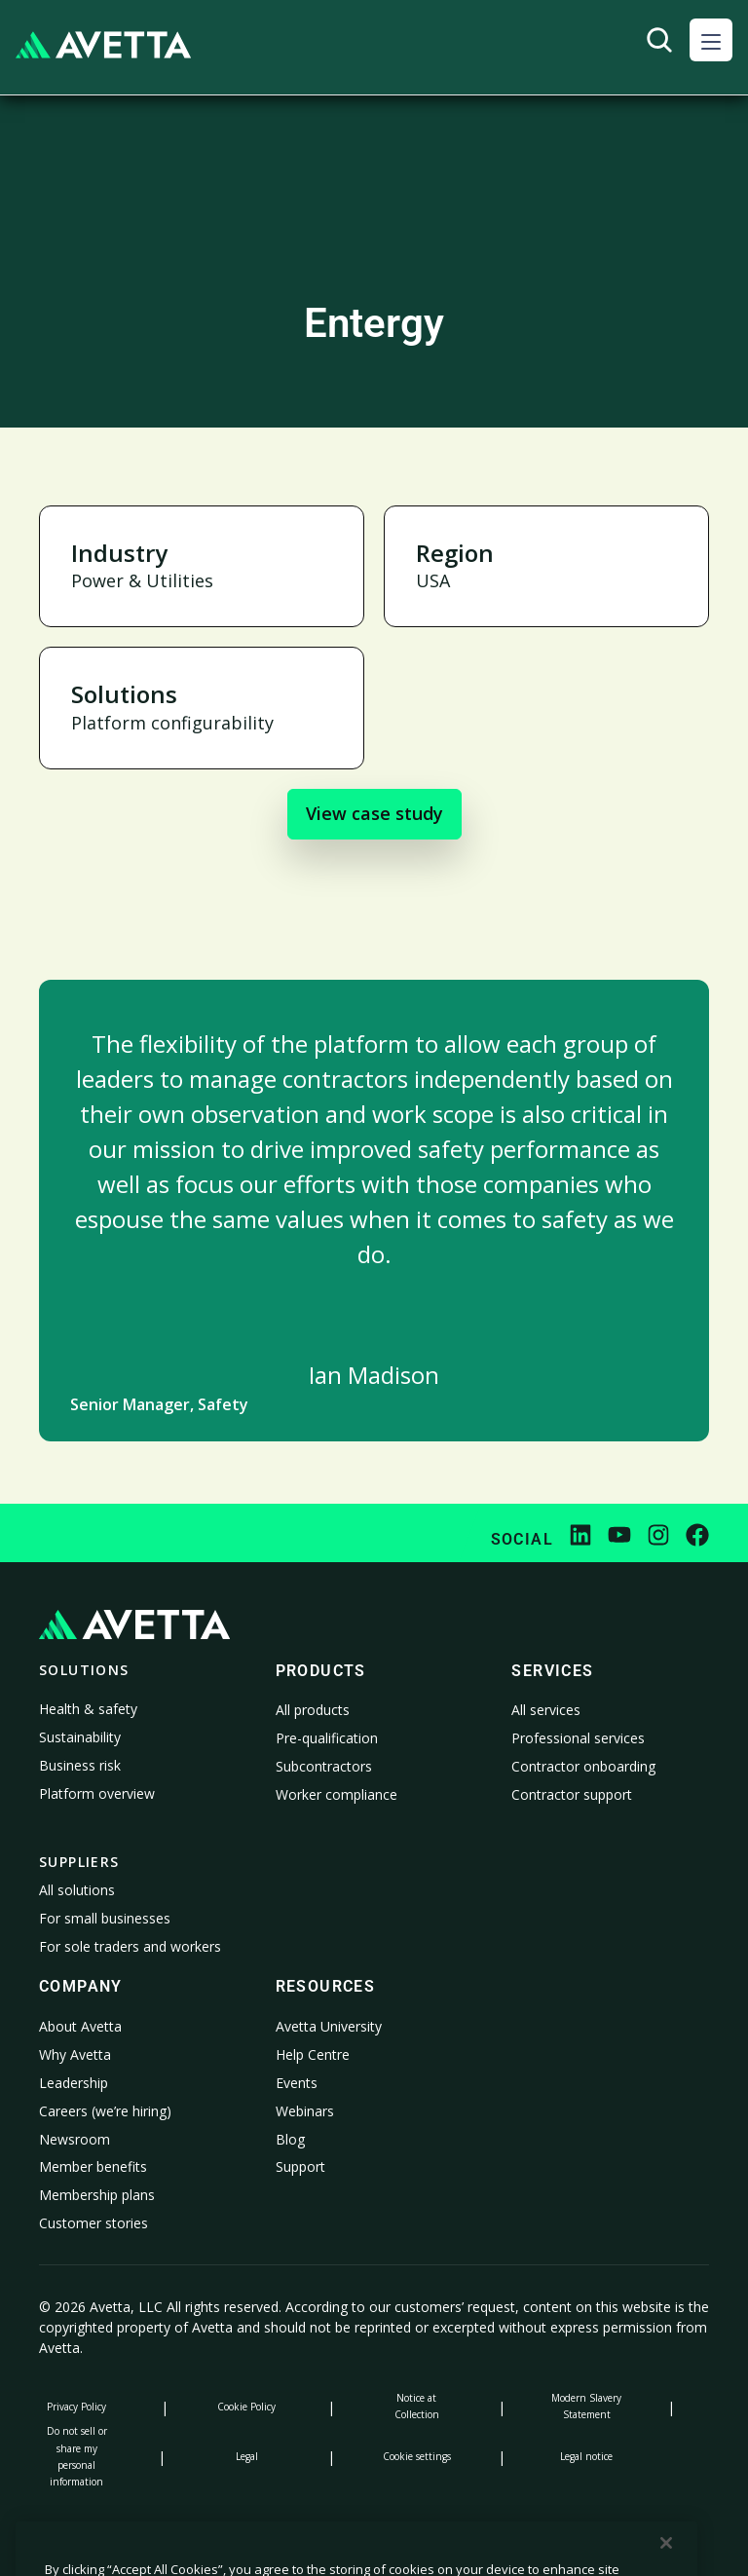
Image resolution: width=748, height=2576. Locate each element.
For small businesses (104, 1918)
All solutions (77, 1890)
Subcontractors (324, 1766)
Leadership (73, 2082)
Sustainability (80, 1737)
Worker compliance (336, 1794)
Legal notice (586, 2456)
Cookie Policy (246, 2406)
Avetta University (329, 2026)
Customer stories (93, 2223)
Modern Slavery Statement (586, 2406)
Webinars (305, 2111)
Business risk (80, 1765)
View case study (374, 813)
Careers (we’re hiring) (105, 2111)
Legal (247, 2456)
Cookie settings (417, 2456)
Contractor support (571, 1794)
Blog (290, 2139)
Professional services (578, 1738)
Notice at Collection (416, 2406)
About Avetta (80, 2026)
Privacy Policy (76, 2406)
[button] (711, 40)
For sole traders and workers (130, 1946)
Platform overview (97, 1793)
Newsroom (74, 2139)
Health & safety (88, 1708)
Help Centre (313, 2054)
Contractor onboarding (583, 1766)
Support (300, 2166)
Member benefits (93, 2166)
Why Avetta (75, 2054)
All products (313, 1709)
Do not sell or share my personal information (77, 2455)
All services (545, 1709)
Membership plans (97, 2194)
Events (297, 2082)
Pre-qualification (327, 1738)
